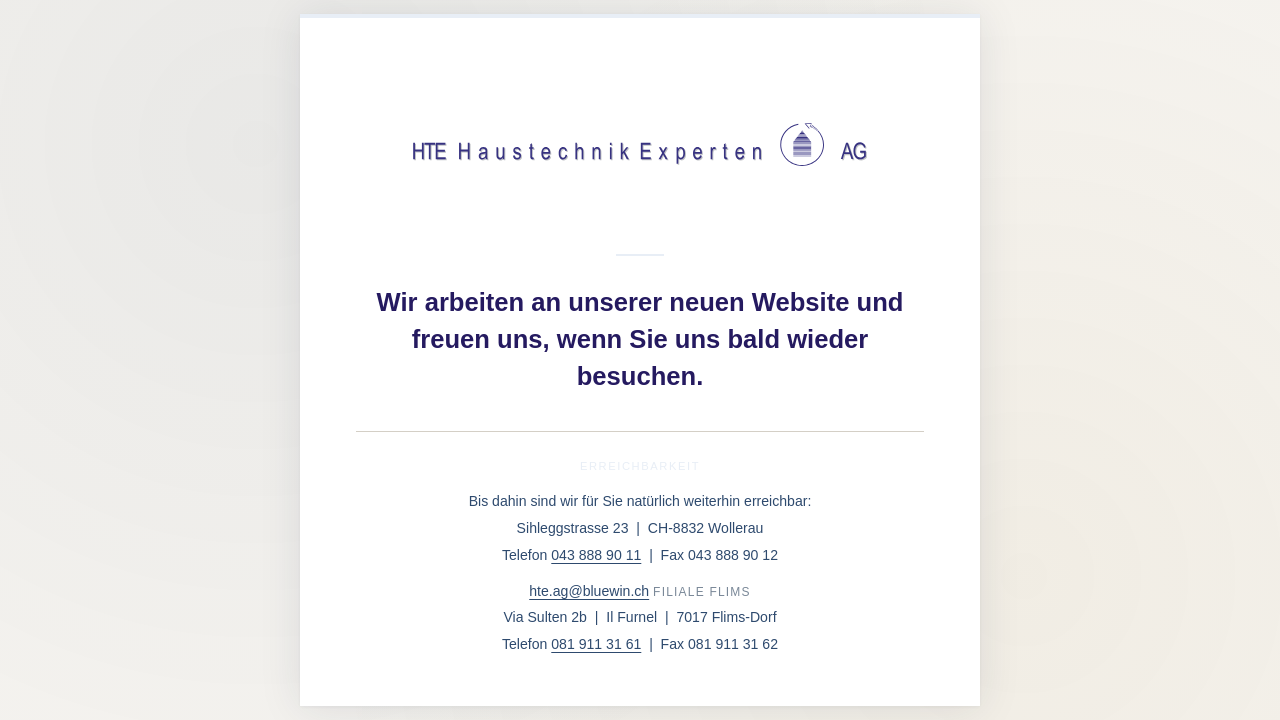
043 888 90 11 (596, 555)
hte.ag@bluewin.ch (589, 591)
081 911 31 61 (596, 644)
